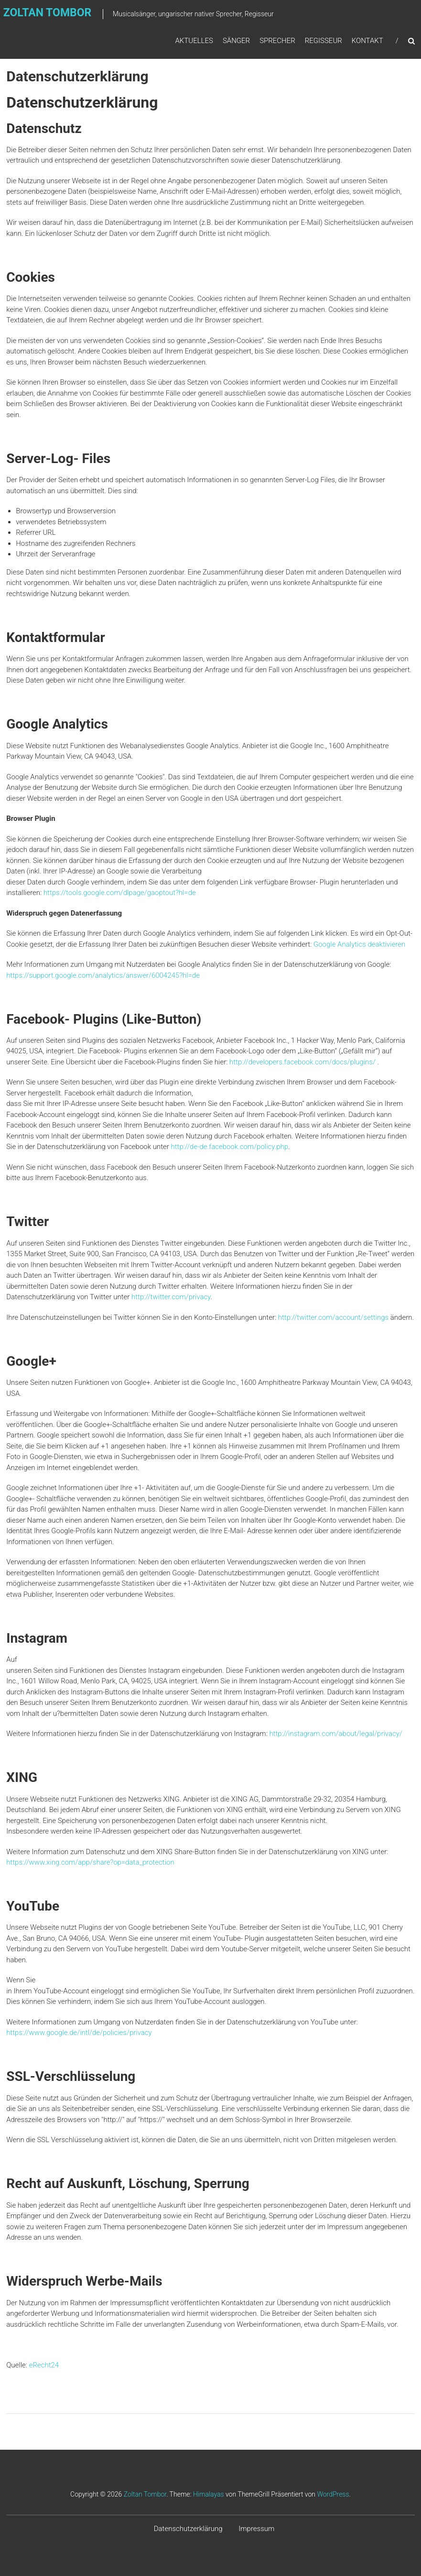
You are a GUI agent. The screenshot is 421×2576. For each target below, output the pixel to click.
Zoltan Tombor (145, 2494)
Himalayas (208, 2494)
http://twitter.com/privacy (171, 1297)
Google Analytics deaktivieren (359, 944)
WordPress (333, 2494)
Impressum (256, 2528)
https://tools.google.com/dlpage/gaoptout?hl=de (119, 892)
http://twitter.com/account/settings (333, 1317)
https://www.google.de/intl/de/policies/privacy (78, 2032)
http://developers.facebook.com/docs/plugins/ (302, 1062)
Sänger (236, 41)
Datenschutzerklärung (188, 2528)
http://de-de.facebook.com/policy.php (230, 1146)
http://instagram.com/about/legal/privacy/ (335, 1733)
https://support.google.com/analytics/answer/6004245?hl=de (103, 975)
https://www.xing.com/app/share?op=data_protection (90, 1862)
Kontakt (367, 41)
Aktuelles (194, 41)
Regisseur (323, 41)
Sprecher (277, 41)
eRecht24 (44, 2365)
